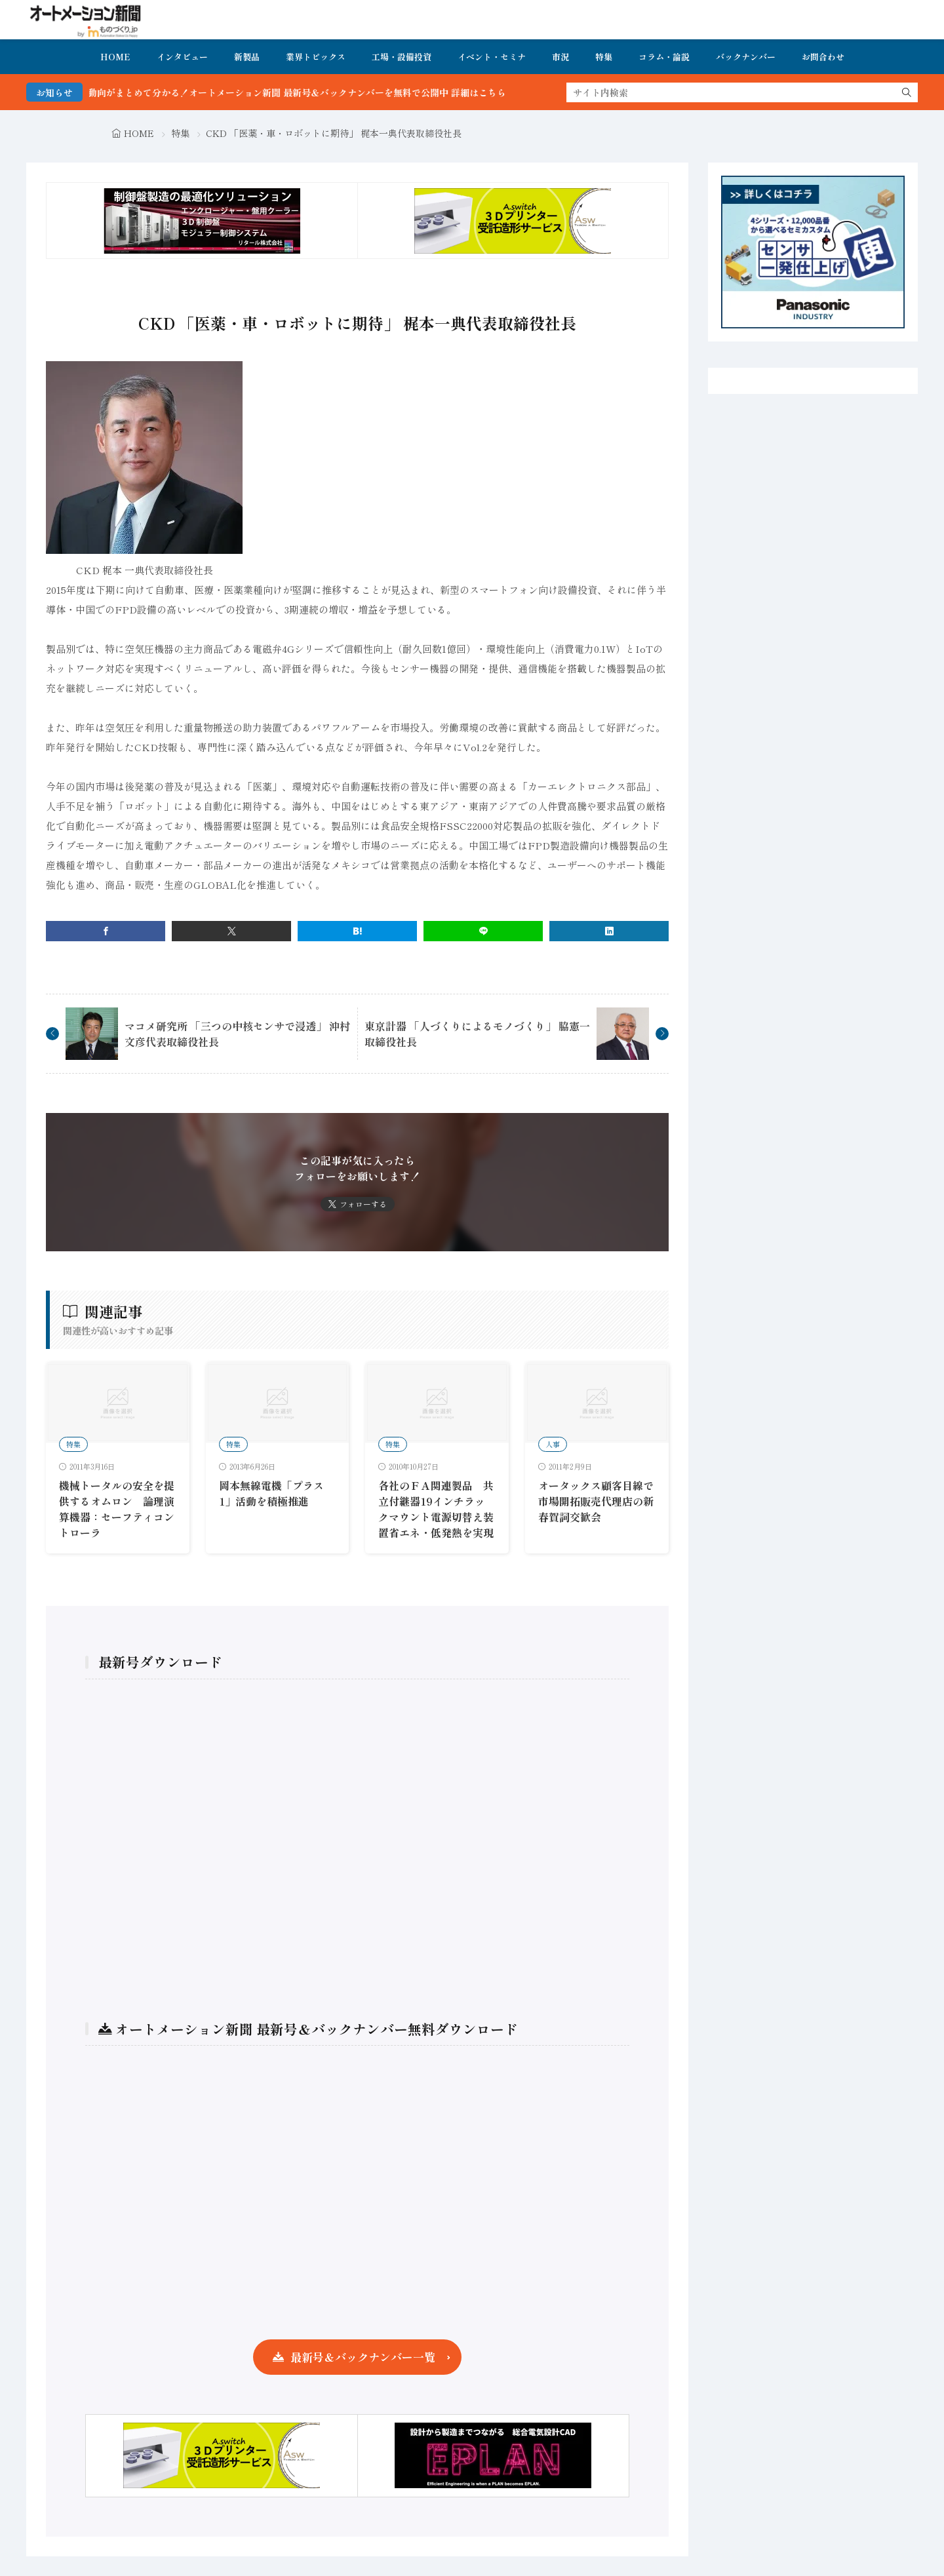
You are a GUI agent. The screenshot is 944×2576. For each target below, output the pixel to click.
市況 (560, 56)
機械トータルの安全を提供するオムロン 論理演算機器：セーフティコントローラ (116, 1508)
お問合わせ (823, 56)
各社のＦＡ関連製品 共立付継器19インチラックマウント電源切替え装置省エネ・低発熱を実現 (436, 1508)
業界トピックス (315, 56)
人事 (552, 1444)
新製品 (247, 56)
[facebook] (105, 931)
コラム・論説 (664, 56)
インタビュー (182, 56)
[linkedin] (609, 931)
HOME (115, 56)
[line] (483, 931)
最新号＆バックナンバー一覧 (362, 2357)
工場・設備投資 (401, 56)
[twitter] (231, 931)
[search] (906, 92)
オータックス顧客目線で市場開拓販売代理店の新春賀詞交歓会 (596, 1501)
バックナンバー (746, 56)
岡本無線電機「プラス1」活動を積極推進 (271, 1493)
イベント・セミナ (492, 56)
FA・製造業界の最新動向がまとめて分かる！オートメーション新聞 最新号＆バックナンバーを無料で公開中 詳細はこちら (300, 92)
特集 (603, 56)
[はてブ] (357, 931)
